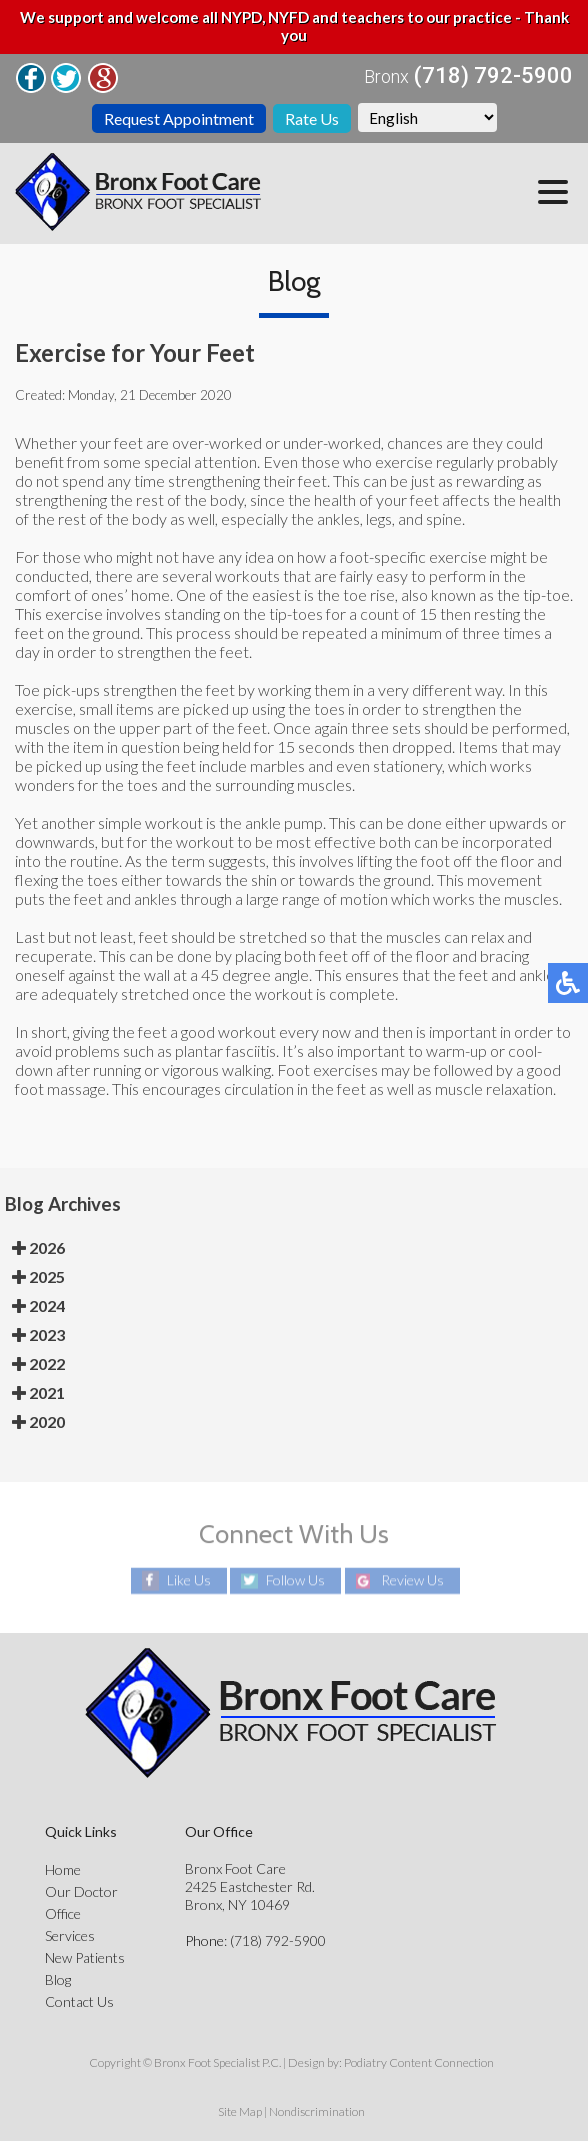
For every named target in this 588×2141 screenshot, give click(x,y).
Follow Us (295, 1580)
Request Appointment (179, 118)
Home (63, 1869)
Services (70, 1935)
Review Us (412, 1580)
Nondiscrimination (317, 2111)
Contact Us (79, 2001)
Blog (58, 1979)
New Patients (85, 1957)
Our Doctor (81, 1891)
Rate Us (312, 118)
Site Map (240, 2111)
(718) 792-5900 (493, 76)
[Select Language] (427, 117)
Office (63, 1913)
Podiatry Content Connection (419, 2062)
